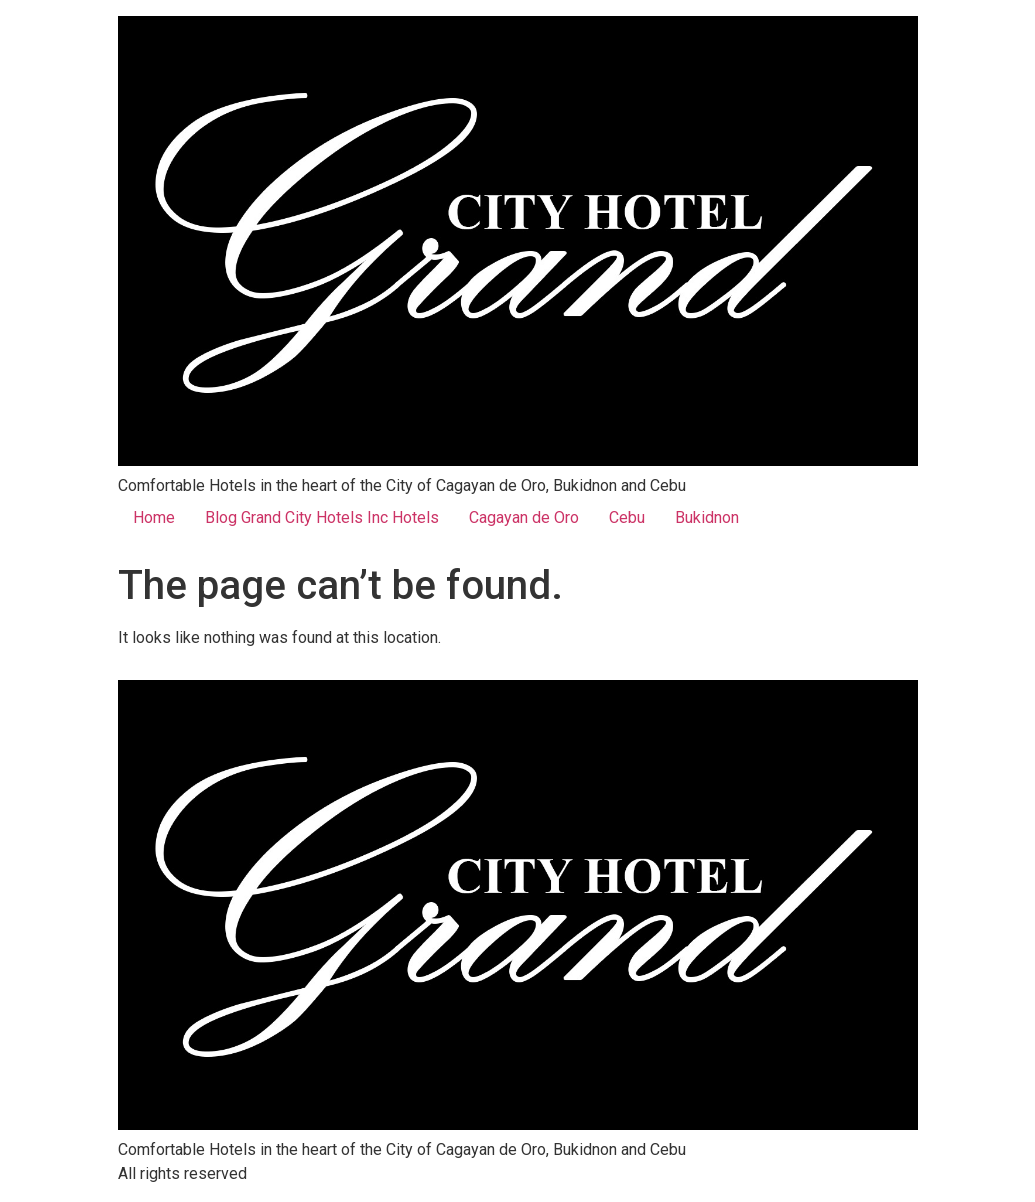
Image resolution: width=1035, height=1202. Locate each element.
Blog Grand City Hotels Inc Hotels (322, 517)
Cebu (627, 517)
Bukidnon (707, 517)
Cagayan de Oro (524, 517)
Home (154, 517)
